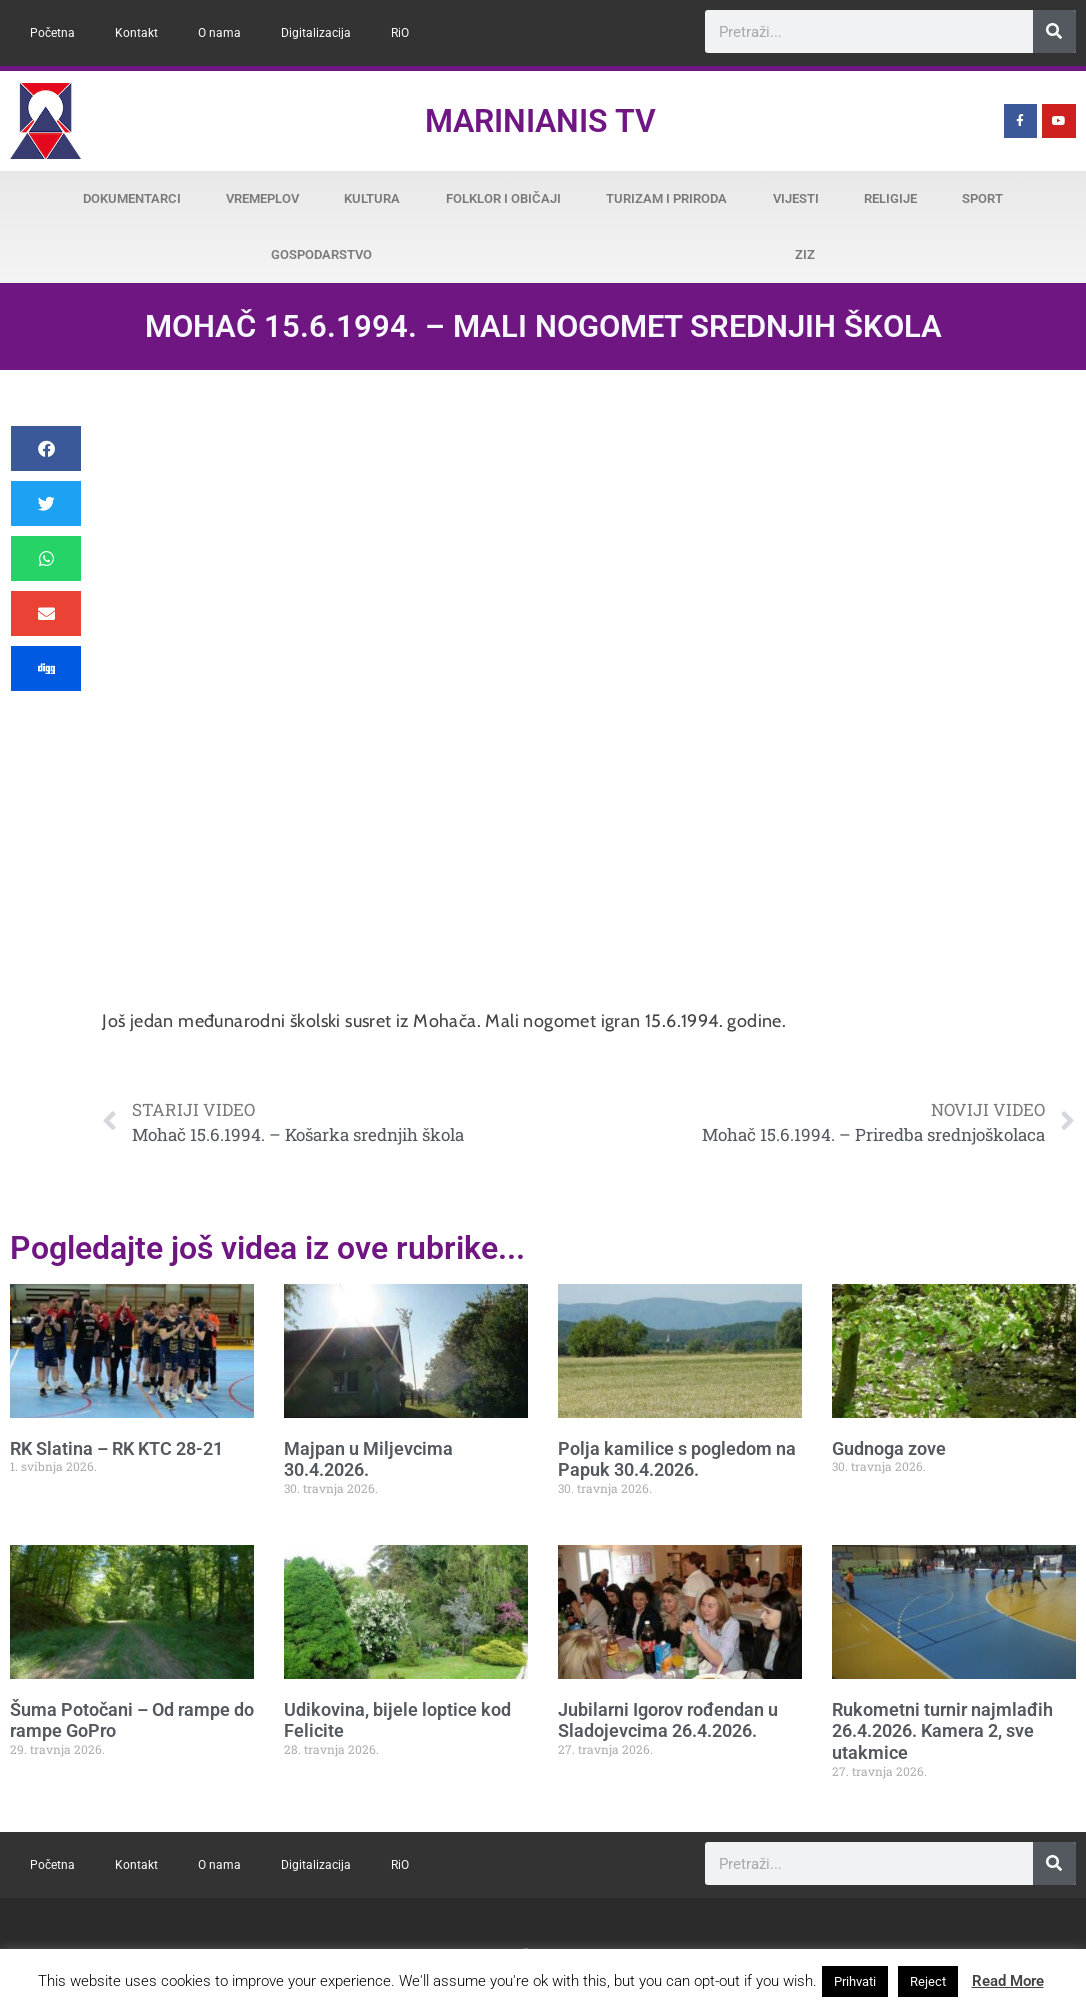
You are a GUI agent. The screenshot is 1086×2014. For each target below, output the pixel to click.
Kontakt (136, 33)
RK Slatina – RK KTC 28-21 (116, 1448)
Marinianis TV (540, 121)
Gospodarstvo (321, 254)
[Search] (1054, 31)
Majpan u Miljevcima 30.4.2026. (368, 1459)
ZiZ (805, 254)
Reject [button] (928, 1981)
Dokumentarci (132, 198)
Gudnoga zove (889, 1448)
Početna (52, 33)
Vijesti (796, 198)
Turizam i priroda (666, 198)
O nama (219, 33)
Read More (1008, 1981)
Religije (890, 198)
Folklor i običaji (503, 198)
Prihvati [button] (855, 1981)
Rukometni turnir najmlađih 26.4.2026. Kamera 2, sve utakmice (942, 1731)
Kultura (372, 198)
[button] (46, 448)
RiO (400, 33)
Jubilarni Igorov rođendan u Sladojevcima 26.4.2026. (668, 1720)
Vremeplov (262, 198)
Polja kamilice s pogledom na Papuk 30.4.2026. (677, 1459)
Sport (982, 198)
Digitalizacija (316, 33)
